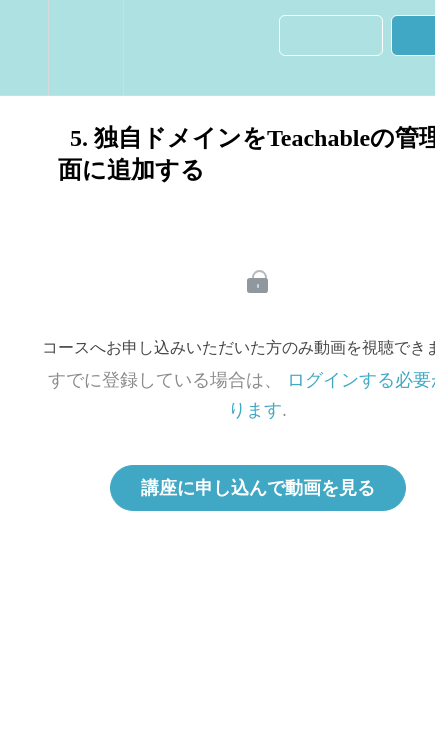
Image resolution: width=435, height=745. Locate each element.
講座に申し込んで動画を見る (258, 488)
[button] (24, 47)
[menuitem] (85, 47)
